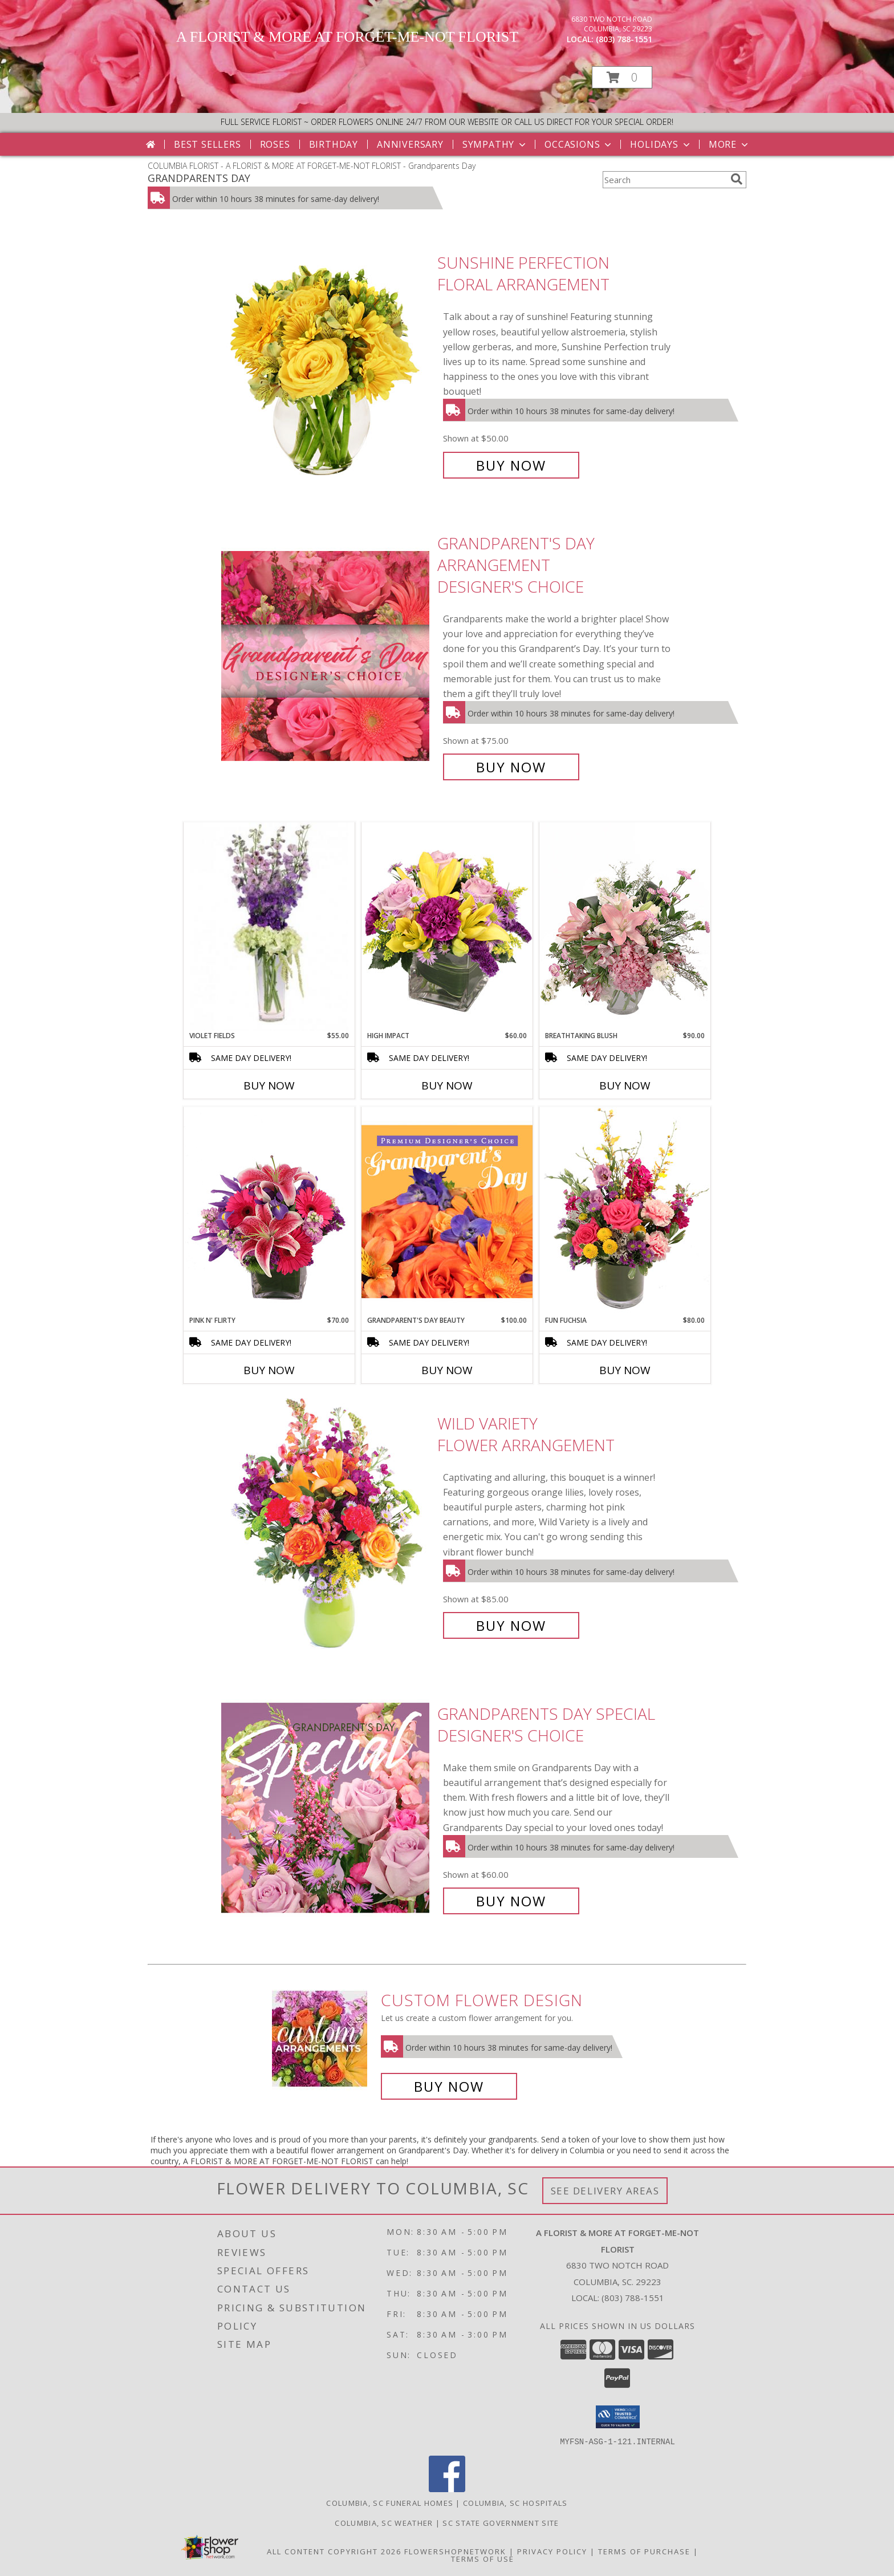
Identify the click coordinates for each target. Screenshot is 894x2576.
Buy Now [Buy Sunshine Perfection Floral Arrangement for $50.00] (511, 465)
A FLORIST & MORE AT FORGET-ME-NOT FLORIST (347, 37)
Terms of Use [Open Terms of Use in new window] (482, 2558)
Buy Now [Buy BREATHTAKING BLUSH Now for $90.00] (625, 1085)
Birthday (333, 144)
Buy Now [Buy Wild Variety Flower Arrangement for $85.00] (511, 1625)
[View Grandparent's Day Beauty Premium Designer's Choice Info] (447, 1211)
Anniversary (410, 144)
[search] (737, 179)
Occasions (578, 144)
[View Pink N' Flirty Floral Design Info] (269, 1211)
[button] (622, 77)
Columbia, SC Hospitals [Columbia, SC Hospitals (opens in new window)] (515, 2502)
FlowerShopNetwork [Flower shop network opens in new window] (455, 2551)
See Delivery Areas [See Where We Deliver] (605, 2190)
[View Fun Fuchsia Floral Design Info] (624, 1210)
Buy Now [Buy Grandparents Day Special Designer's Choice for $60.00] (511, 1901)
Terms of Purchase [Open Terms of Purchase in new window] (644, 2551)
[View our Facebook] (447, 2488)
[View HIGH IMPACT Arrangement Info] (447, 926)
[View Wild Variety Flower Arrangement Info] (326, 1524)
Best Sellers (207, 144)
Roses (275, 144)
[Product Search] (664, 180)
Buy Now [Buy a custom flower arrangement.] (449, 2086)
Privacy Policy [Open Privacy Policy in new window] (552, 2551)
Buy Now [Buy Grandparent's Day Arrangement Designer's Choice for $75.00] (511, 767)
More (729, 144)
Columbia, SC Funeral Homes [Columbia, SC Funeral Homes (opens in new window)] (389, 2502)
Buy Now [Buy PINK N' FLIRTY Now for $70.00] (269, 1370)
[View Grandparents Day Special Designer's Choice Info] (326, 1807)
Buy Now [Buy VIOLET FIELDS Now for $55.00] (269, 1085)
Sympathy (495, 144)
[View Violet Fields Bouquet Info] (269, 927)
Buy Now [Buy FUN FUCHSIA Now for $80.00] (625, 1370)
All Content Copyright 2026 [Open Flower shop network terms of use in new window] (334, 2551)
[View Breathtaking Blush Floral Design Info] (624, 926)
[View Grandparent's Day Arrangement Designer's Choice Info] (326, 655)
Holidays (661, 144)
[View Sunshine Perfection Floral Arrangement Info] (326, 364)
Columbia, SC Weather (384, 2522)
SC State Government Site (500, 2522)
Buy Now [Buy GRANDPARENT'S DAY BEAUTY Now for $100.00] (447, 1370)
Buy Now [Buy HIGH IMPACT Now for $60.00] (447, 1085)
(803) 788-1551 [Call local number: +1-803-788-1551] (624, 39)
